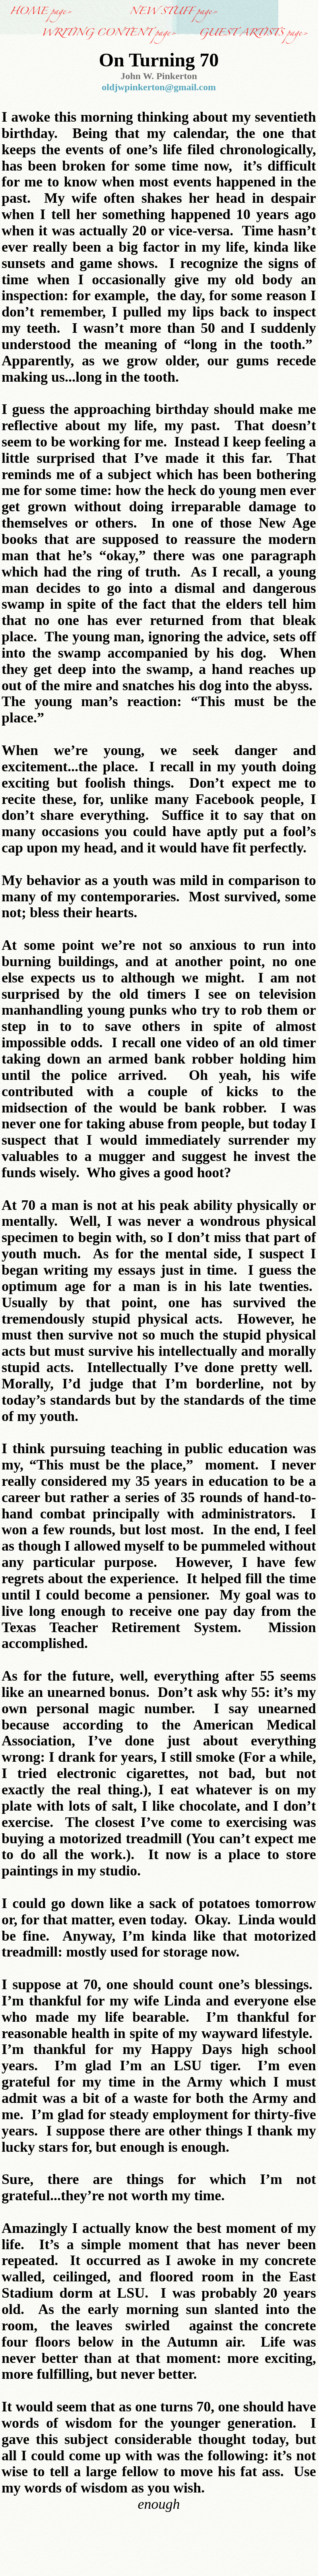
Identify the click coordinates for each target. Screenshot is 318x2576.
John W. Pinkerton (158, 76)
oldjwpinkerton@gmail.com (159, 87)
